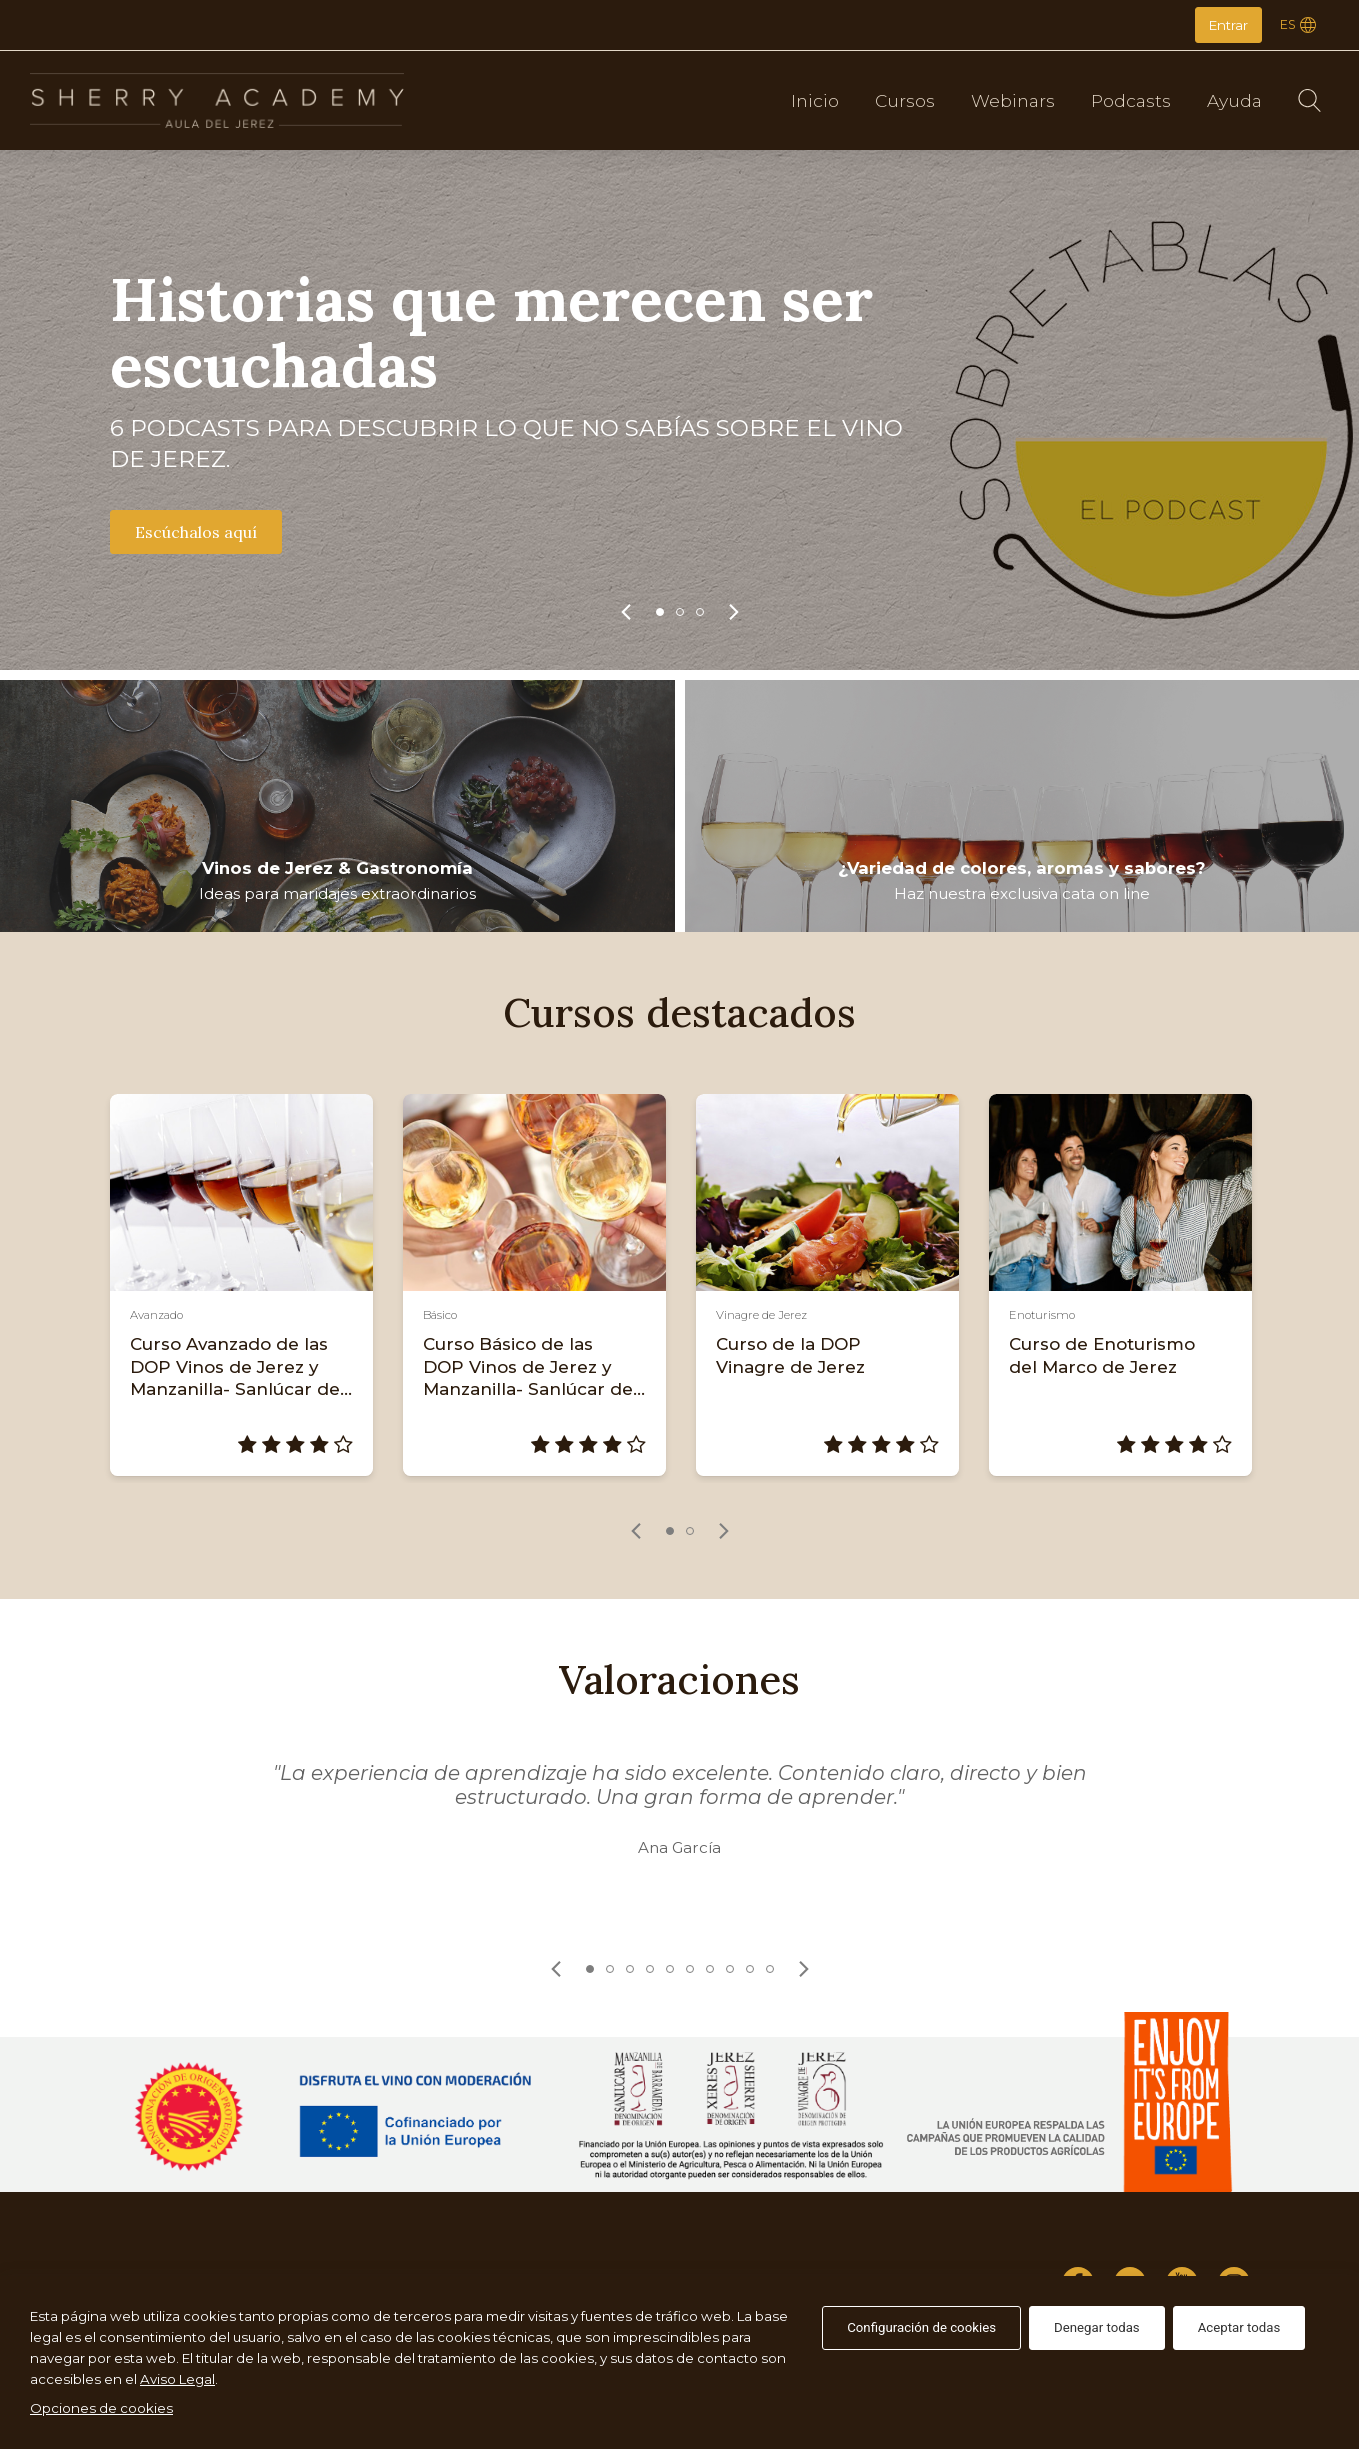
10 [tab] (770, 1969)
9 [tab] (750, 1969)
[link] (626, 612)
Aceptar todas (1239, 2327)
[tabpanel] (679, 410)
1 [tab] (660, 612)
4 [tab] (650, 1969)
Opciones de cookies (101, 2408)
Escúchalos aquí (196, 532)
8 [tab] (730, 1969)
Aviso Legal (177, 2379)
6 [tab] (690, 1969)
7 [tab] (710, 1969)
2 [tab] (680, 612)
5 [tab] (670, 1969)
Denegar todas (1097, 2327)
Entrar (1228, 25)
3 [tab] (700, 612)
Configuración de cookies (921, 2327)
